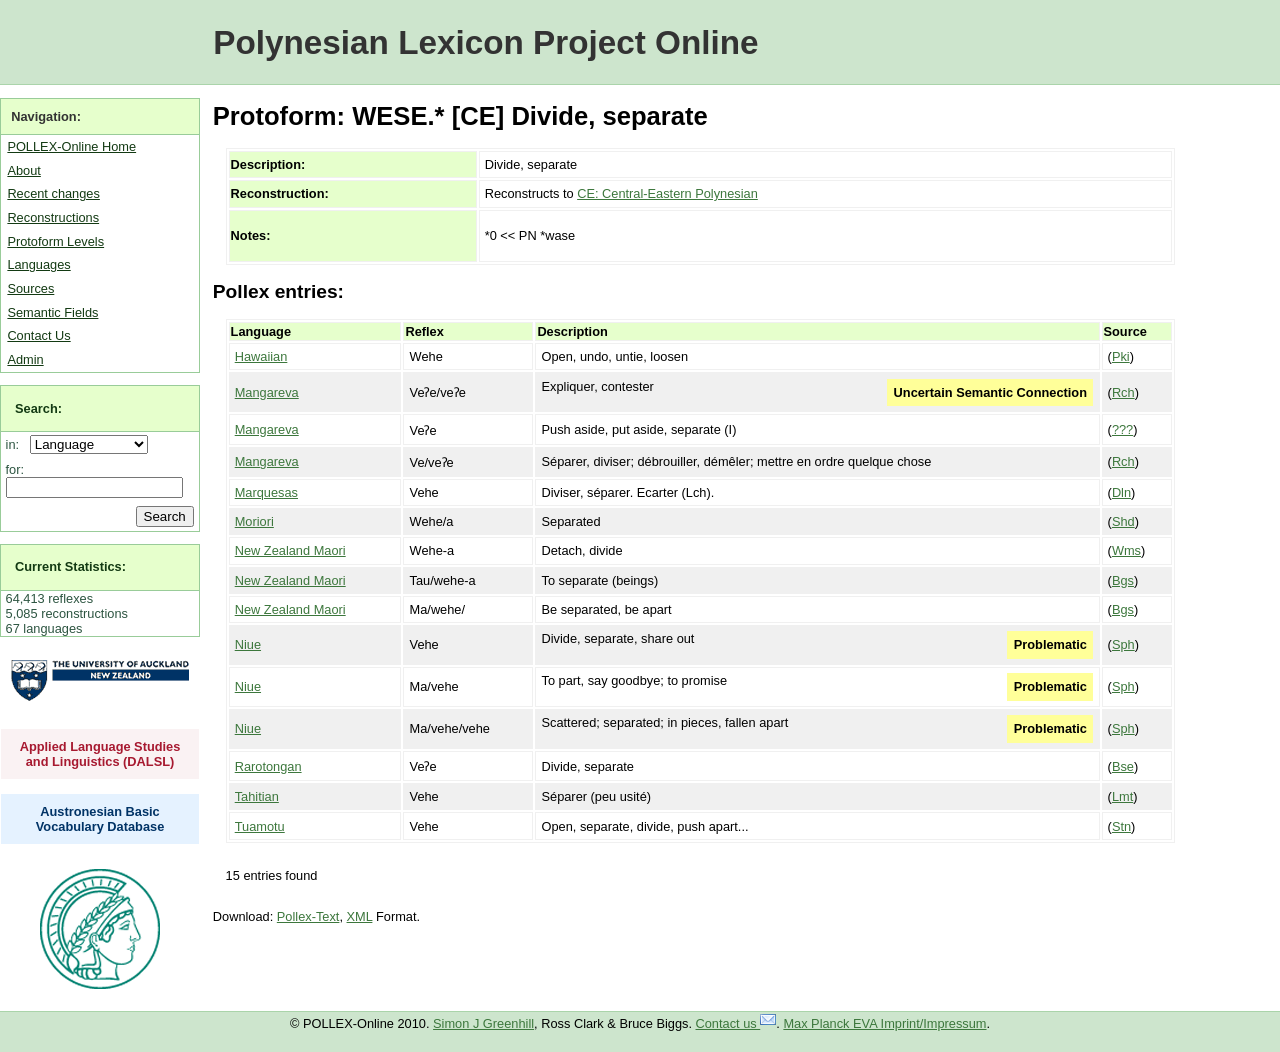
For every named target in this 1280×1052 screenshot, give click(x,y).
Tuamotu (260, 826)
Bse (1123, 766)
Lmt (1122, 796)
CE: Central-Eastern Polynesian (667, 193)
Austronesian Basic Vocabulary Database (100, 819)
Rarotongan (268, 766)
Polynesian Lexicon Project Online (485, 42)
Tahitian (257, 796)
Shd (1123, 521)
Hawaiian (261, 356)
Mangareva (267, 392)
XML (360, 916)
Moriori (254, 521)
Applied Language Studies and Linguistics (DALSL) (100, 754)
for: (15, 469)
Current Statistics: (70, 566)
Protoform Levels (55, 241)
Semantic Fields (52, 312)
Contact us (736, 1023)
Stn (1121, 826)
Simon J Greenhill (483, 1023)
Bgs (1123, 580)
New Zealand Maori (290, 550)
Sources (30, 288)
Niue (248, 644)
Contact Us (38, 335)
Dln (1121, 492)
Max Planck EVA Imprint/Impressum (884, 1023)
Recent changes (53, 193)
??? (1122, 429)
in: (16, 444)
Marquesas (266, 492)
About (23, 170)
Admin (25, 359)
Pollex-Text (308, 916)
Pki (1121, 356)
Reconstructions (53, 217)
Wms (1126, 550)
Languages (38, 264)
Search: (38, 408)
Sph (1123, 644)
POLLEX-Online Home (71, 146)
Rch (1123, 392)
